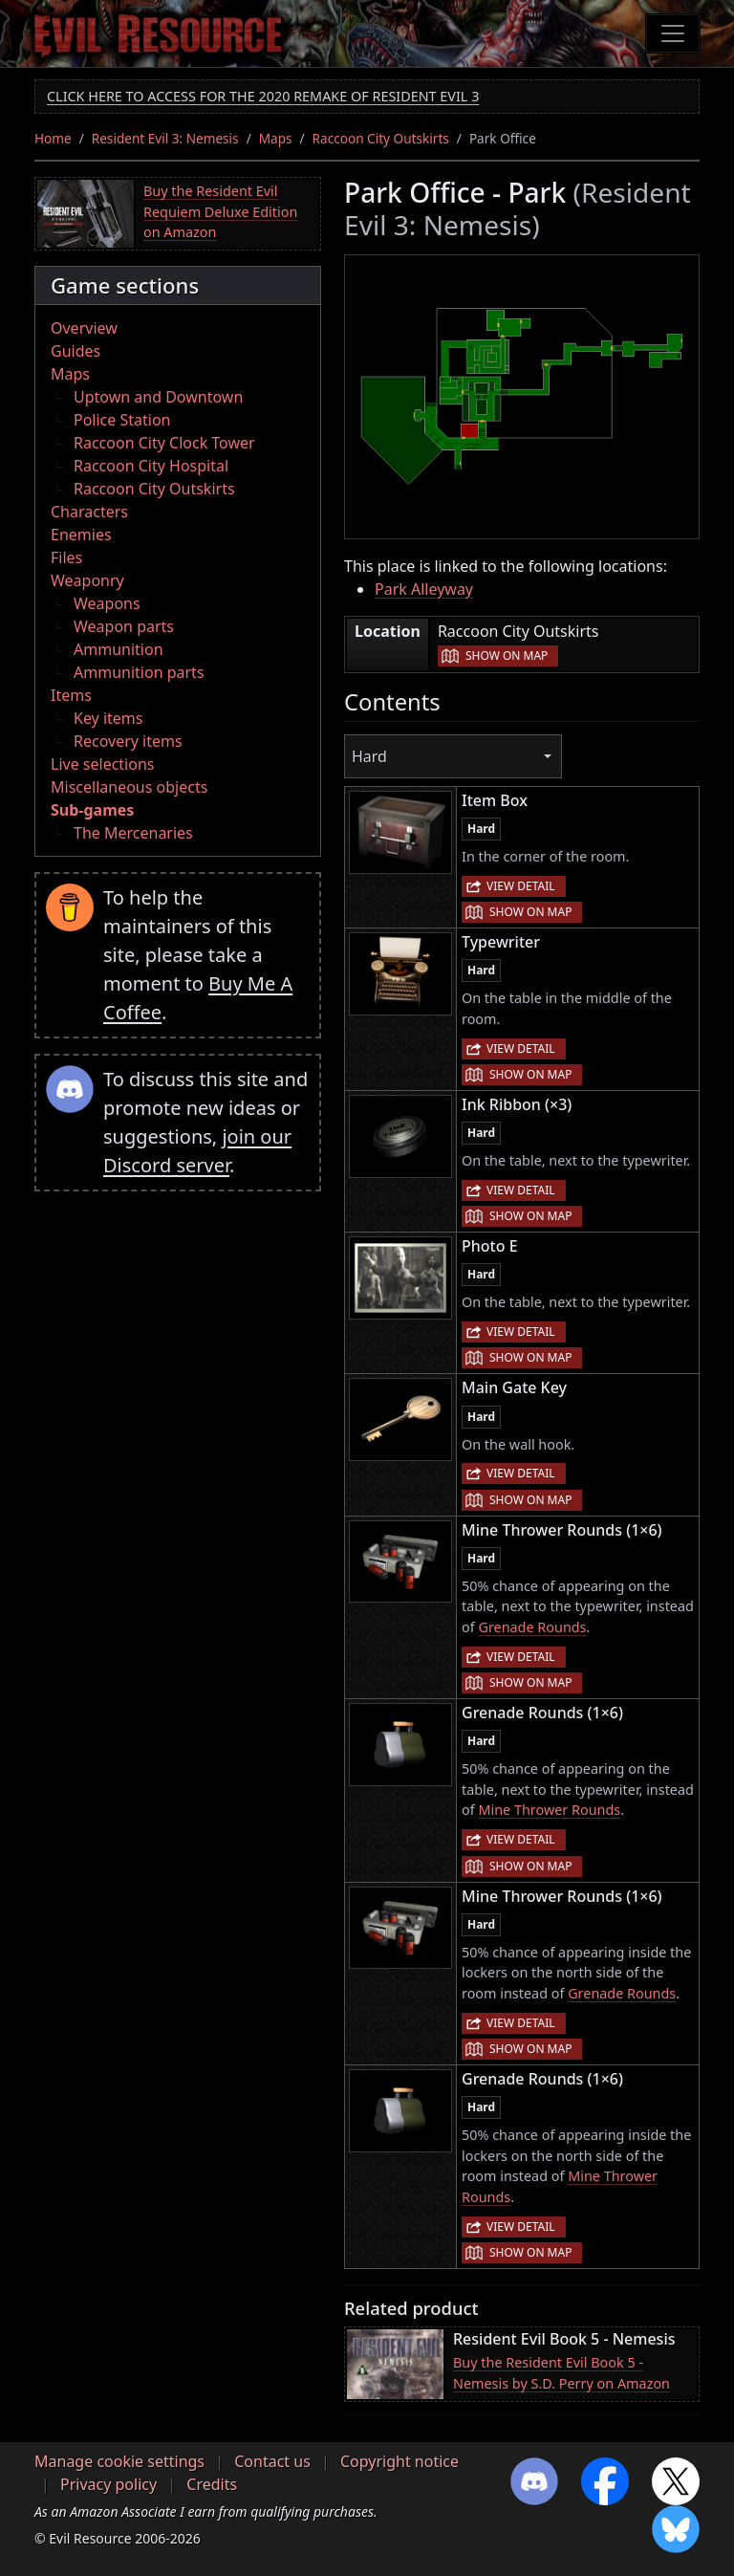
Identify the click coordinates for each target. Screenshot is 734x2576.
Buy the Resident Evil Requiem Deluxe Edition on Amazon (220, 211)
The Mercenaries (133, 832)
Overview (84, 327)
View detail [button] (520, 886)
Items (71, 695)
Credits (211, 2484)
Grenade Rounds (532, 1627)
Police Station (122, 419)
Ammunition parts (139, 672)
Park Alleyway (424, 589)
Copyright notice (399, 2461)
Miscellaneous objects (129, 786)
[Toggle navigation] (673, 33)
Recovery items (128, 741)
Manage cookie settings (119, 2461)
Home (53, 138)
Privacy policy (108, 2484)
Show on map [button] (506, 655)
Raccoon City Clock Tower (164, 442)
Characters (89, 511)
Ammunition (118, 649)
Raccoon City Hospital (151, 465)
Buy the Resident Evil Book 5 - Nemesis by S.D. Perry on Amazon (561, 2372)
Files (66, 557)
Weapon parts (124, 626)
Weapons (107, 603)
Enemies (81, 534)
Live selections (102, 764)
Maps (275, 138)
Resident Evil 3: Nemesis (165, 138)
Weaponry (87, 580)
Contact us (272, 2461)
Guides (75, 350)
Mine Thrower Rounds (549, 1810)
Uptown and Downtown (158, 396)
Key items (108, 718)
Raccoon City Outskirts (381, 138)
